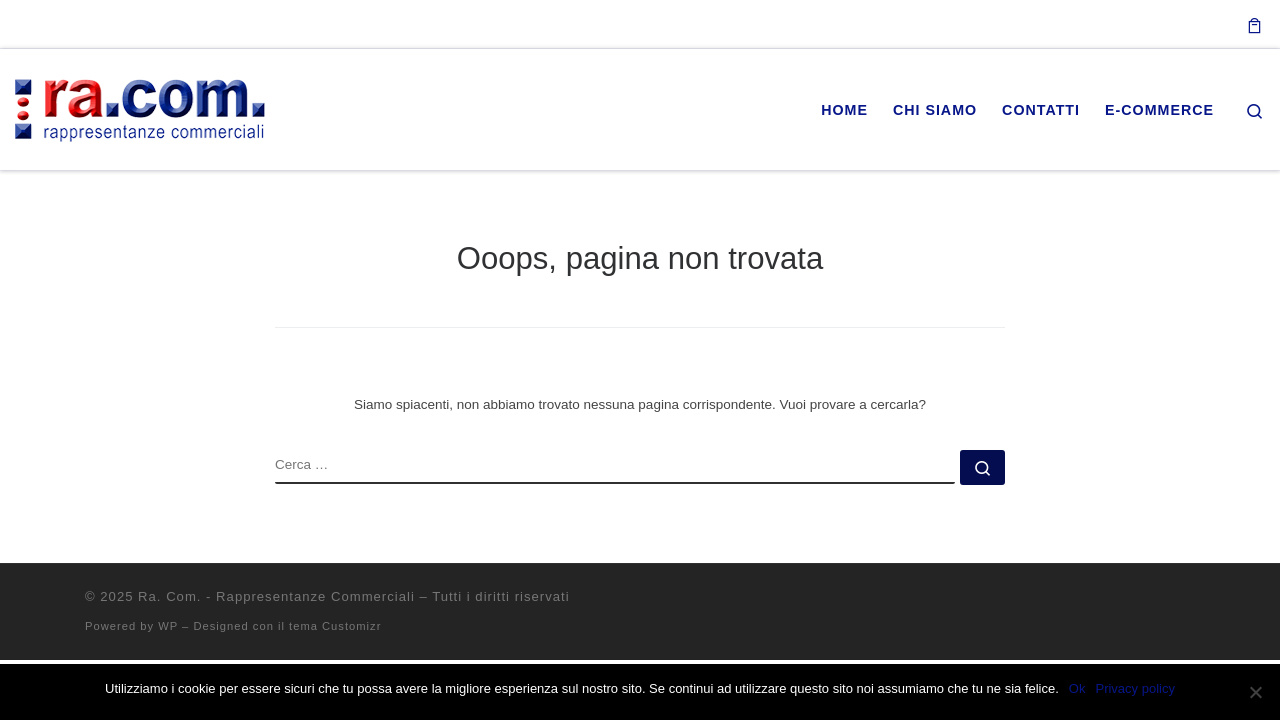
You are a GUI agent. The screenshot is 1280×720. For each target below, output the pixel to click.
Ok (1077, 688)
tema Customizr (335, 626)
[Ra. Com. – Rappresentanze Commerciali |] (140, 106)
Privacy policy (1134, 688)
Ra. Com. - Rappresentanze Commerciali (276, 596)
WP (168, 626)
